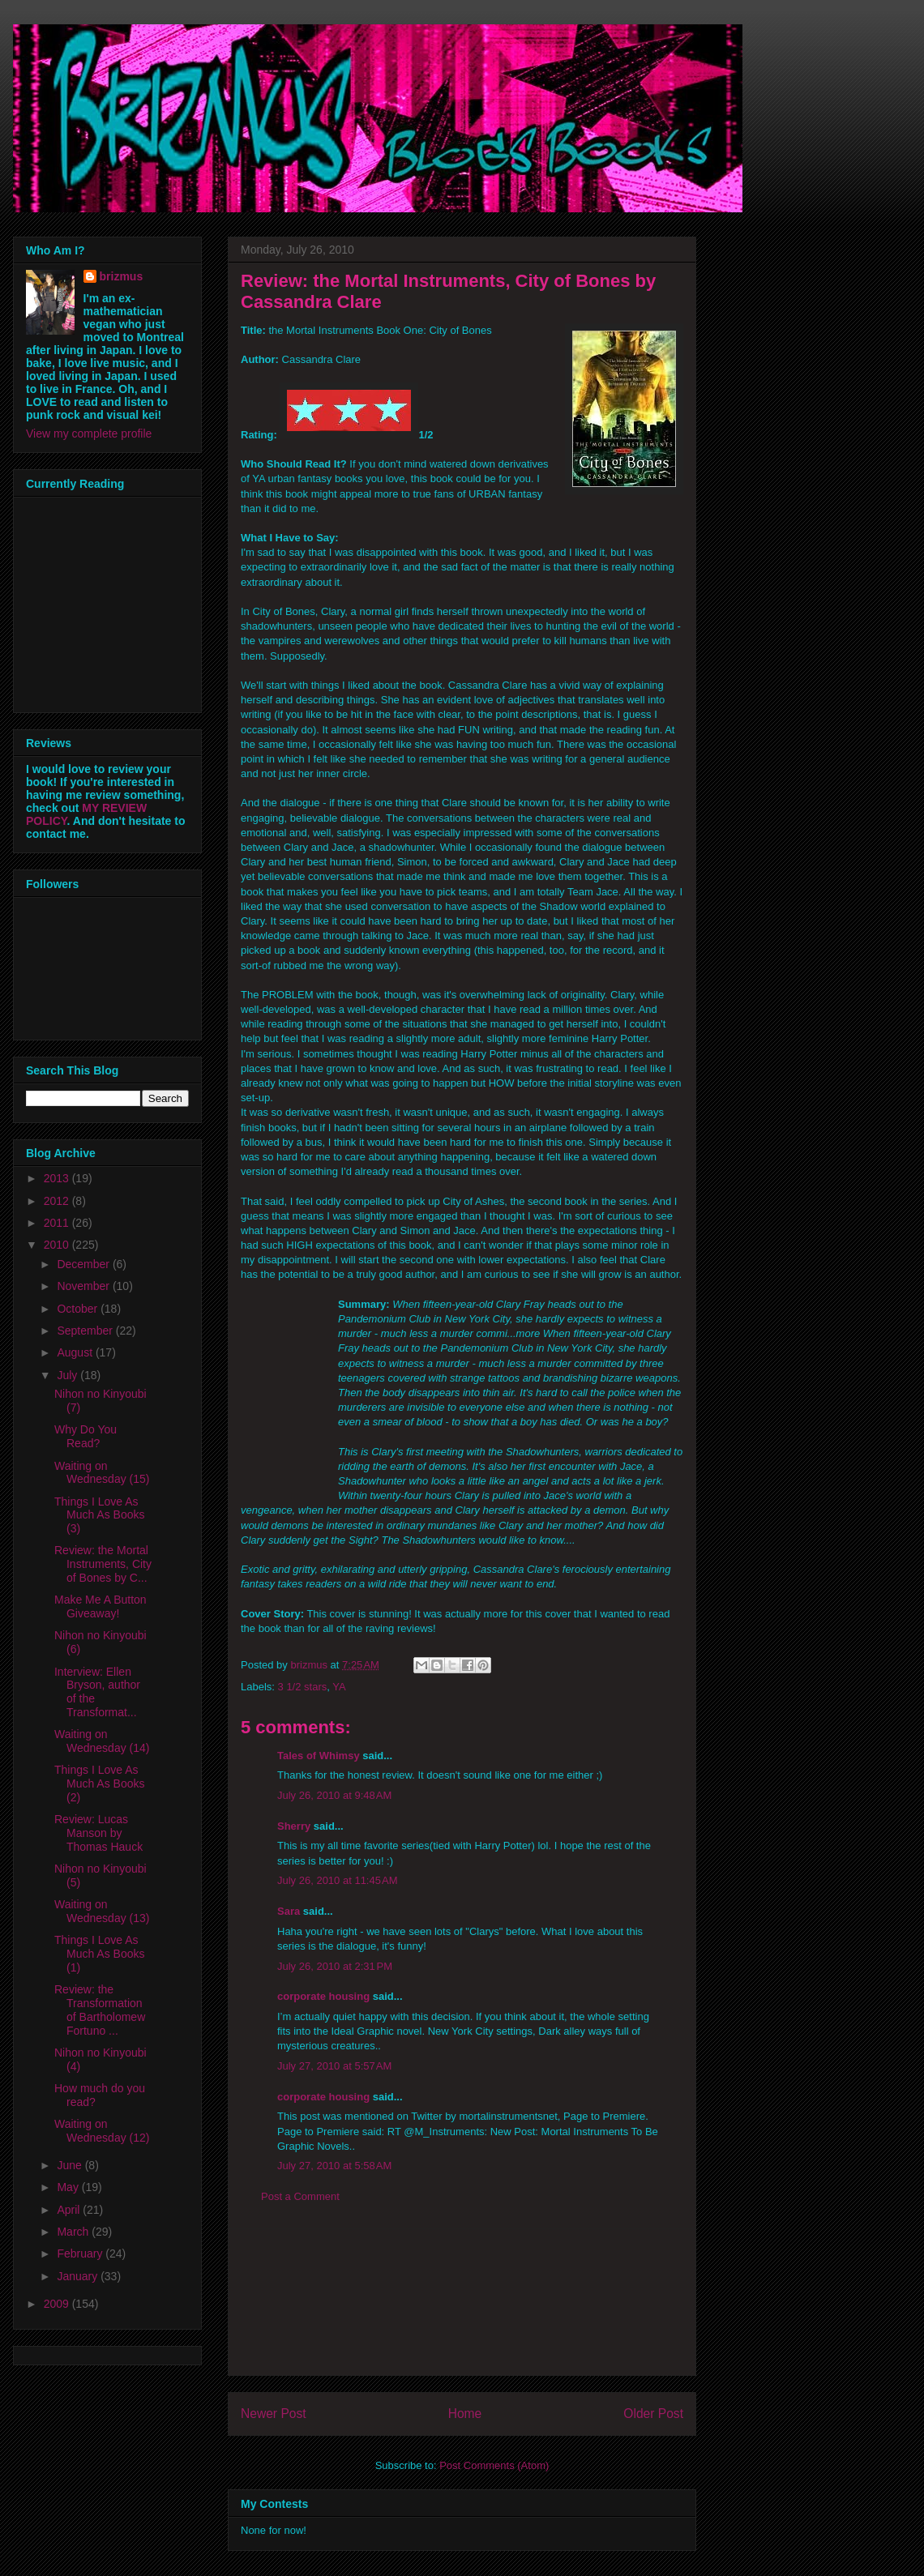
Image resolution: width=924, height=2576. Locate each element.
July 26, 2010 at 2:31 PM (334, 1966)
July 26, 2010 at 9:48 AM (334, 1795)
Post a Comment (300, 2196)
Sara (288, 1911)
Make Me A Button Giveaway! (100, 1606)
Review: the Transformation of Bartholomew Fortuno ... (99, 2009)
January (79, 2276)
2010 (58, 1244)
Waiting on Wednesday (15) (101, 1472)
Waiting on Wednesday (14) (101, 1741)
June (70, 2165)
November (84, 1285)
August (76, 1352)
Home (465, 2413)
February (81, 2253)
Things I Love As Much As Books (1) (99, 1953)
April (70, 2209)
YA (338, 1687)
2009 (58, 2303)
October (79, 1308)
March (74, 2231)
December (84, 1264)
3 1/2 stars (302, 1687)
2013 (58, 1178)
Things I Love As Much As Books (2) (99, 1783)
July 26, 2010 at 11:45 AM (337, 1880)
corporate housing (323, 1996)
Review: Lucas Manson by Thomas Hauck (98, 1833)
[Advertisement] (462, 2302)
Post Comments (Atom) (494, 2465)
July (68, 1375)
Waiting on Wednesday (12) (101, 2130)
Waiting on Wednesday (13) (101, 1911)
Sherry (293, 1826)
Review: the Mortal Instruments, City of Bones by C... (103, 1564)
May (69, 2187)
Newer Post (273, 2413)
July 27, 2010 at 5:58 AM (334, 2165)
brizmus (121, 276)
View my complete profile (89, 433)
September (86, 1330)
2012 (58, 1200)
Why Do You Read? (85, 1436)
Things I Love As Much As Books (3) (99, 1515)
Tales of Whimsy (318, 1755)
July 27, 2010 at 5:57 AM (334, 2066)
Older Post (653, 2413)
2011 (58, 1222)
